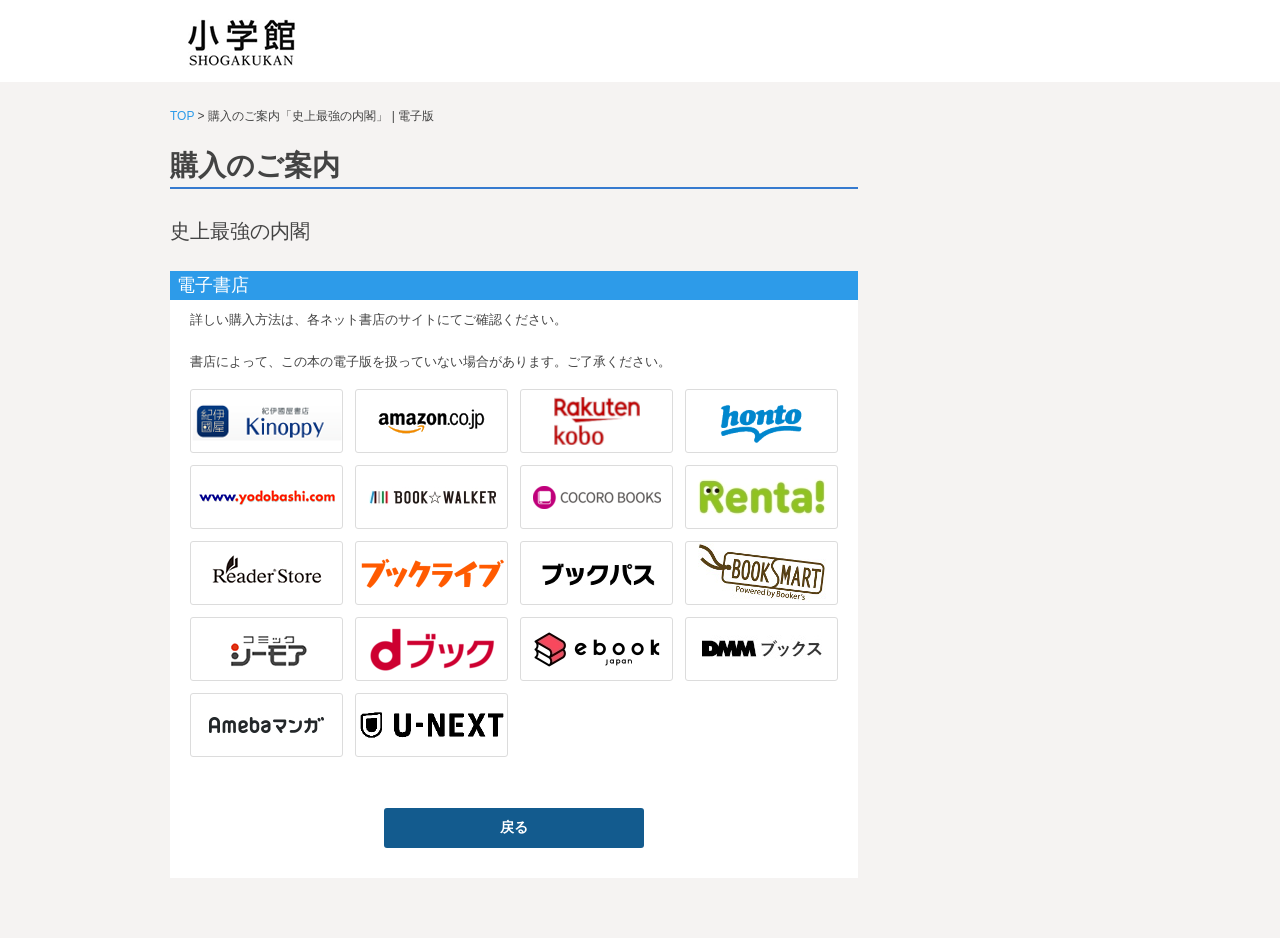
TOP (182, 116)
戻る (514, 827)
